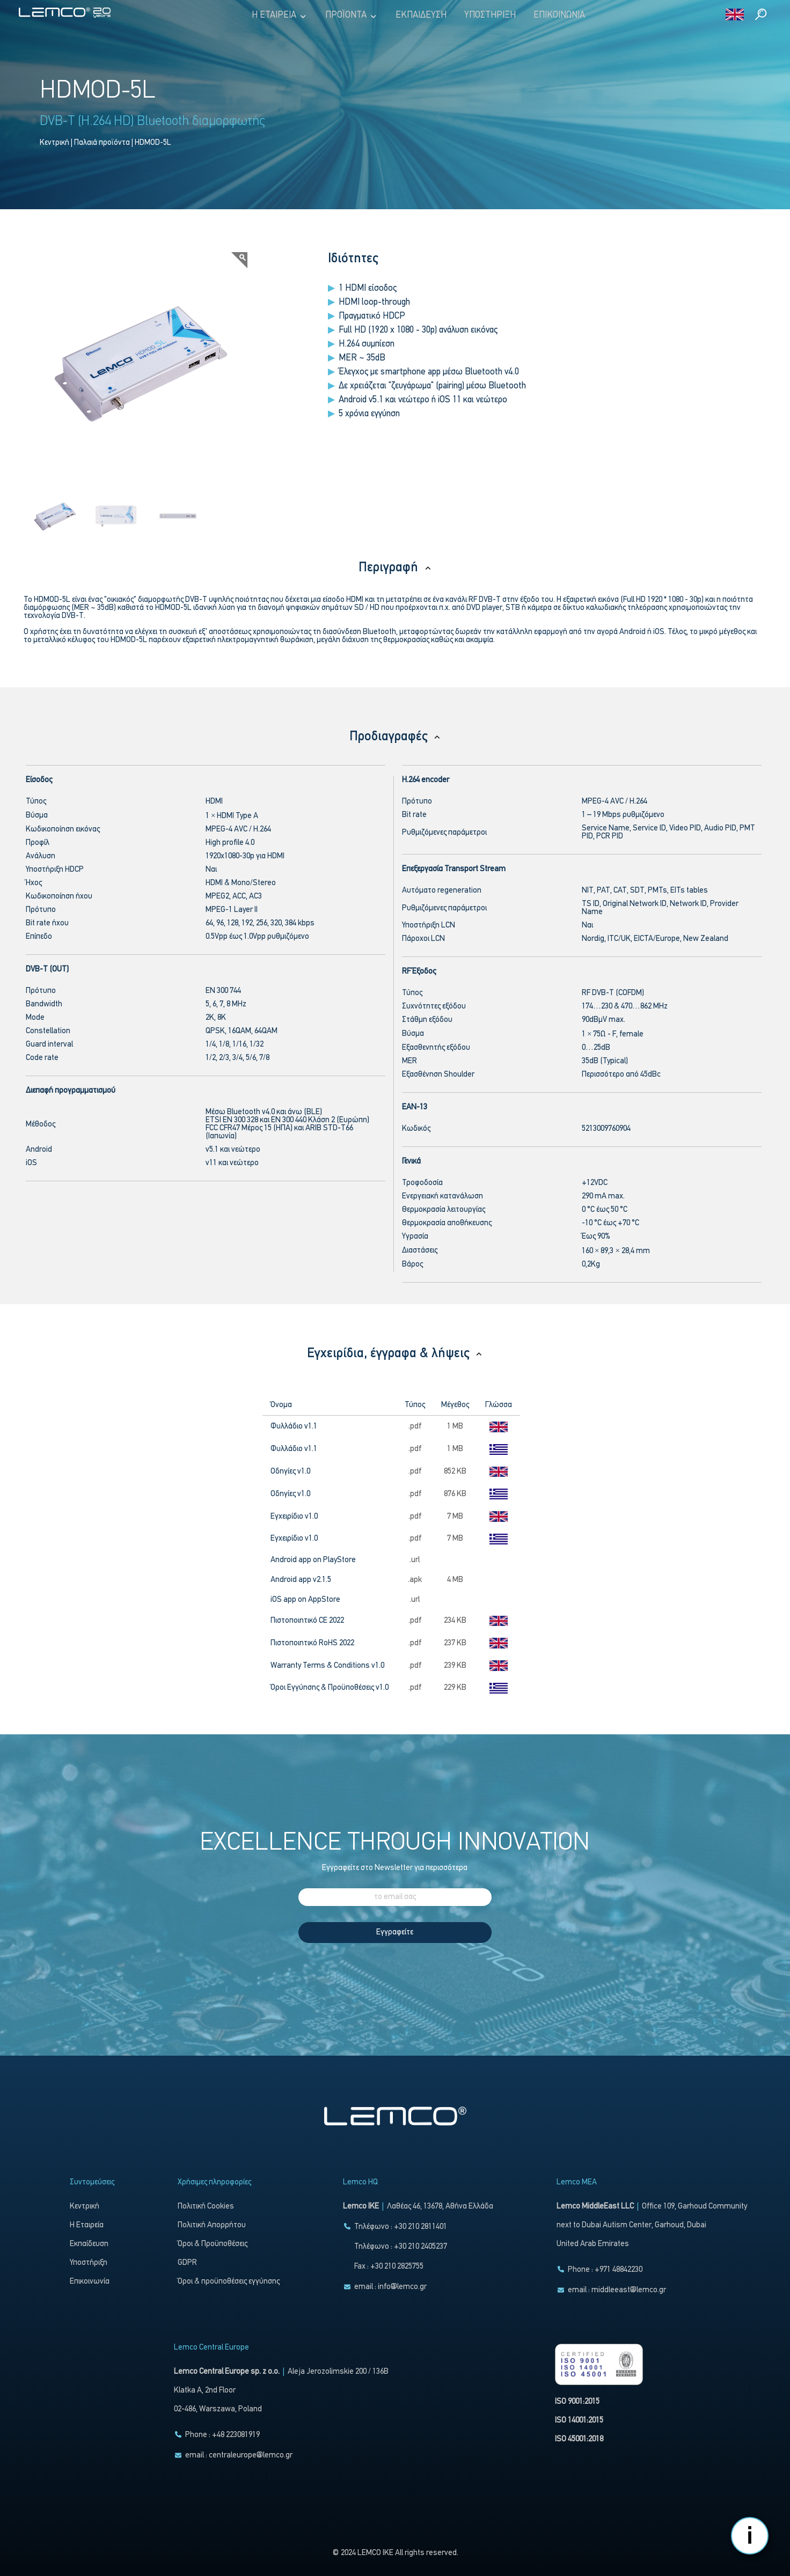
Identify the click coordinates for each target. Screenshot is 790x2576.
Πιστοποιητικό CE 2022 (307, 1621)
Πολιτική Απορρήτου (212, 2225)
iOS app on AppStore (306, 1600)
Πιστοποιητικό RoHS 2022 (312, 1643)
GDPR (187, 2263)
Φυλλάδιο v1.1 (293, 1427)
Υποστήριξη (490, 15)
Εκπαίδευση (421, 15)
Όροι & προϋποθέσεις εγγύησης (229, 2282)
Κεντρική (54, 143)
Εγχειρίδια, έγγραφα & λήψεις (395, 1353)
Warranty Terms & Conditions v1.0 (327, 1666)
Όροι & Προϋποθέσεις (212, 2244)
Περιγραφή (395, 568)
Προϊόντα (351, 16)
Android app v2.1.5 (300, 1580)
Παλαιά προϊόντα (102, 143)
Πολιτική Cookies (206, 2207)
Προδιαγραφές (395, 737)
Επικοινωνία (559, 15)
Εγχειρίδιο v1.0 (294, 1517)
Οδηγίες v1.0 (290, 1472)
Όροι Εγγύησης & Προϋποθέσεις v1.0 (329, 1688)
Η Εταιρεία (280, 16)
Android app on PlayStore (313, 1560)
